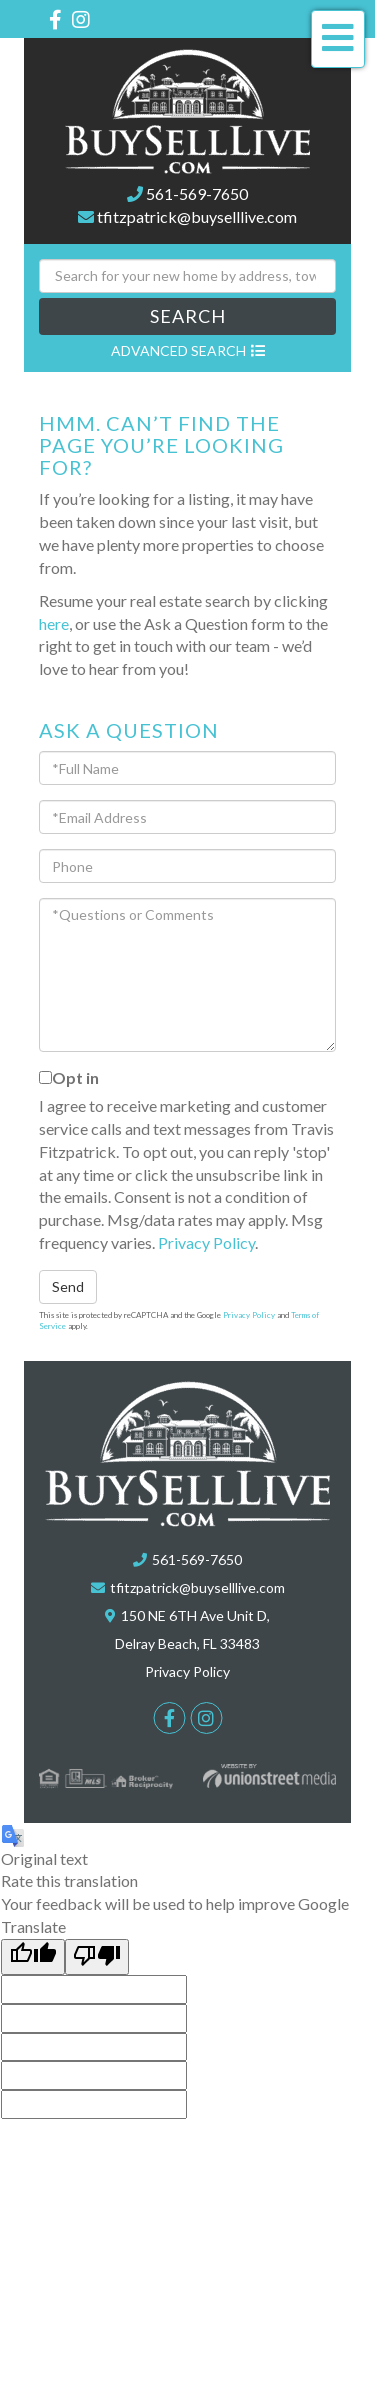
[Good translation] (33, 1957)
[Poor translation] (97, 1957)
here (54, 623)
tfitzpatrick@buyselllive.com (197, 216)
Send (68, 1286)
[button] (187, 317)
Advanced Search (178, 350)
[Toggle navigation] (338, 39)
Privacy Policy (206, 1242)
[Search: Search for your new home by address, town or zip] (187, 276)
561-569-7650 (197, 193)
